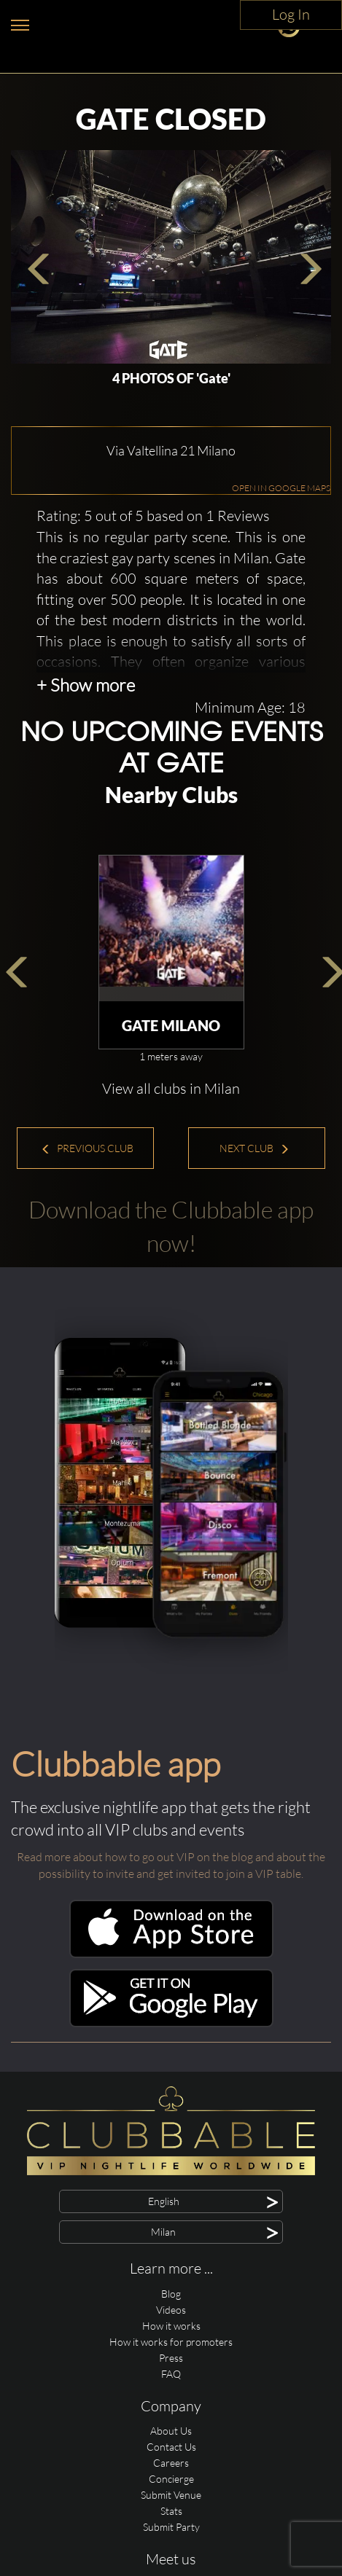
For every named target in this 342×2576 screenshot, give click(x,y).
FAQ (171, 2446)
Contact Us (171, 2519)
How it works (171, 2398)
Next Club (254, 1221)
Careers (171, 2535)
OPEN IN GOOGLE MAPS (281, 560)
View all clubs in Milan (171, 1161)
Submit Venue (171, 2567)
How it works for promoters (171, 2414)
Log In (291, 14)
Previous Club (87, 1221)
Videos (171, 2382)
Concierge (171, 2551)
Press (171, 2430)
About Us (171, 2503)
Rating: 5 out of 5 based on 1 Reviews (153, 588)
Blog (171, 2366)
